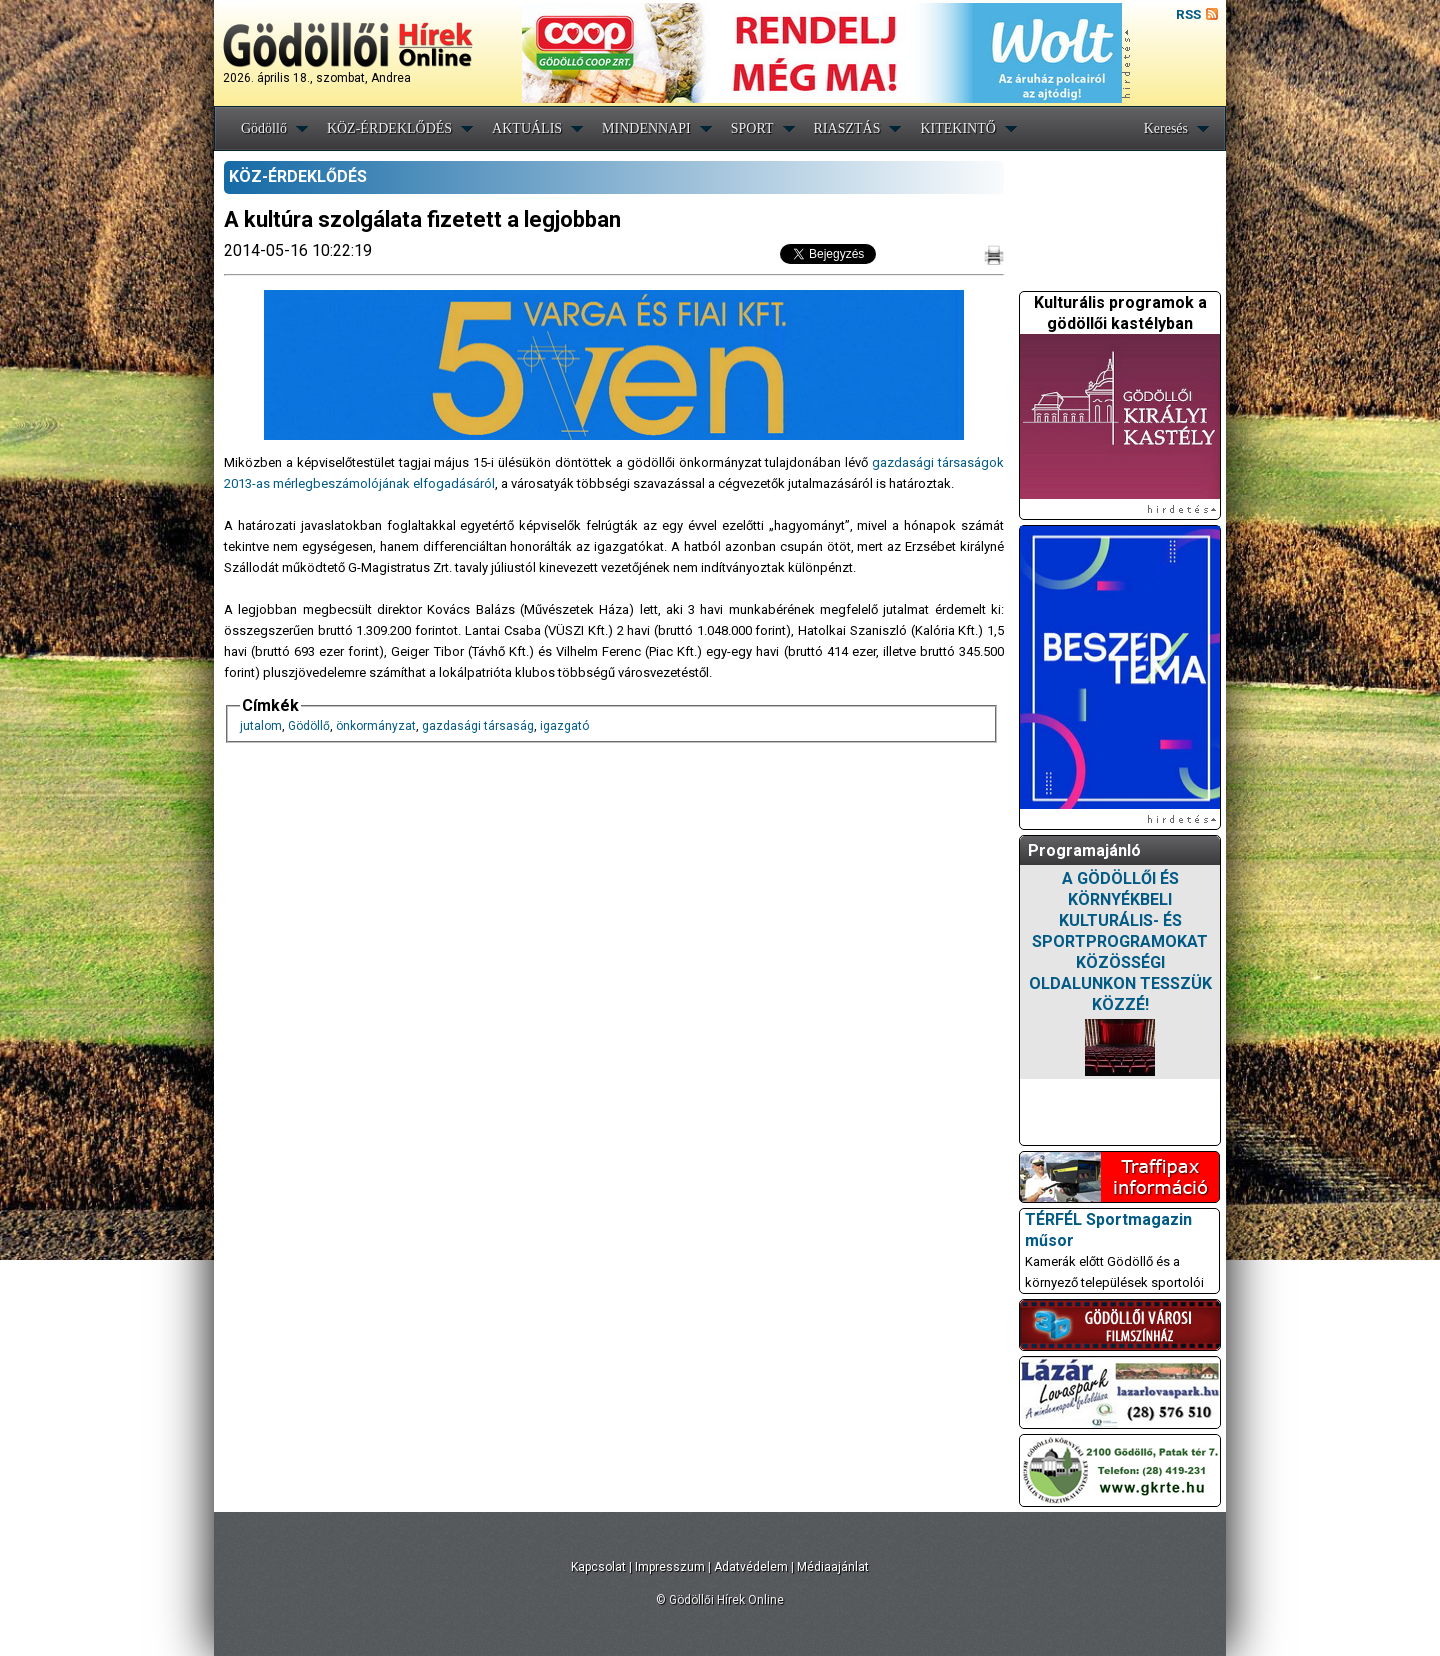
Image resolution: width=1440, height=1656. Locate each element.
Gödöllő (264, 128)
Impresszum (670, 1567)
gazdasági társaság (478, 726)
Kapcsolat (598, 1567)
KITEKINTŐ (957, 128)
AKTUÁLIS (527, 128)
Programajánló (1084, 850)
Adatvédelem (751, 1567)
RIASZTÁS (847, 128)
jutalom (261, 726)
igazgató (564, 726)
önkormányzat (376, 726)
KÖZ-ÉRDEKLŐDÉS (389, 128)
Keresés (1166, 128)
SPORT (752, 128)
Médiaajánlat (833, 1567)
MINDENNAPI (646, 128)
